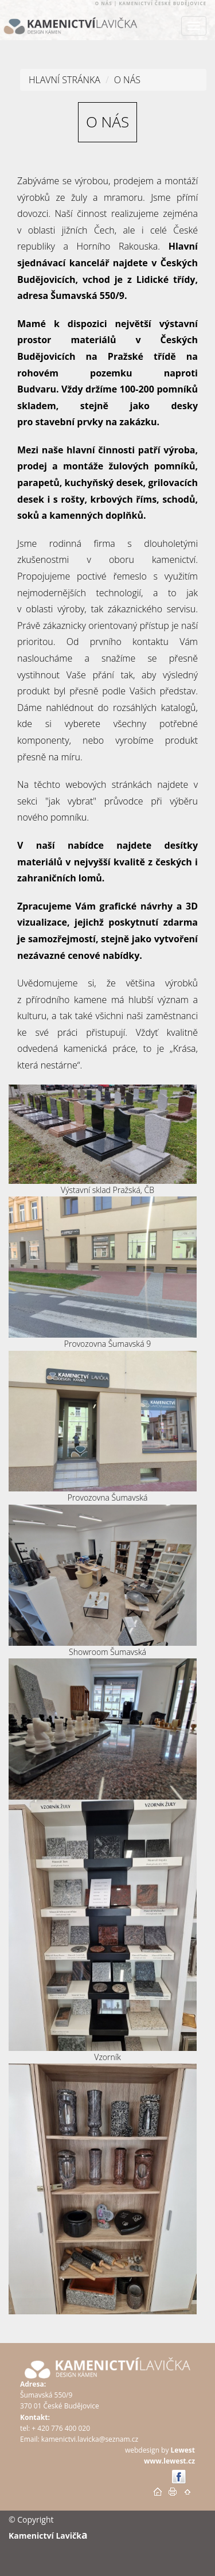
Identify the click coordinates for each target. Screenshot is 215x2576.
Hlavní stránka (64, 79)
